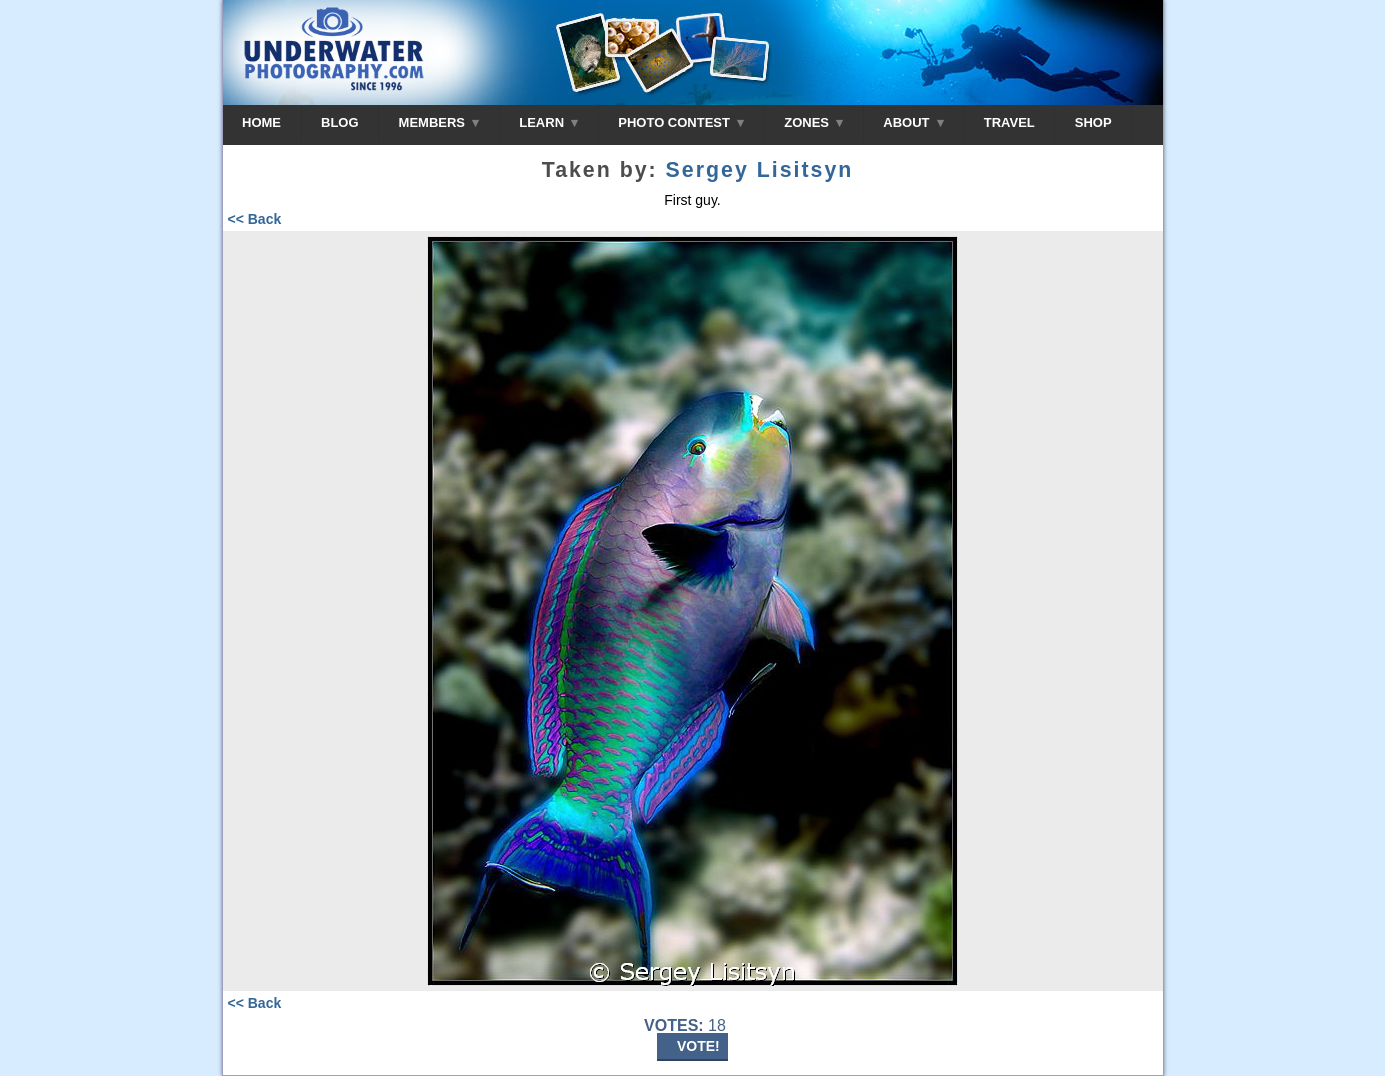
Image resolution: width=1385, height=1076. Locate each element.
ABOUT (913, 122)
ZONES (813, 122)
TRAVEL (1009, 122)
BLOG (340, 122)
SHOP (1093, 122)
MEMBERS (439, 122)
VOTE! (698, 1046)
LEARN (548, 122)
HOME (261, 122)
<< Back (255, 219)
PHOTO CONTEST (681, 122)
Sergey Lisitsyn (760, 170)
